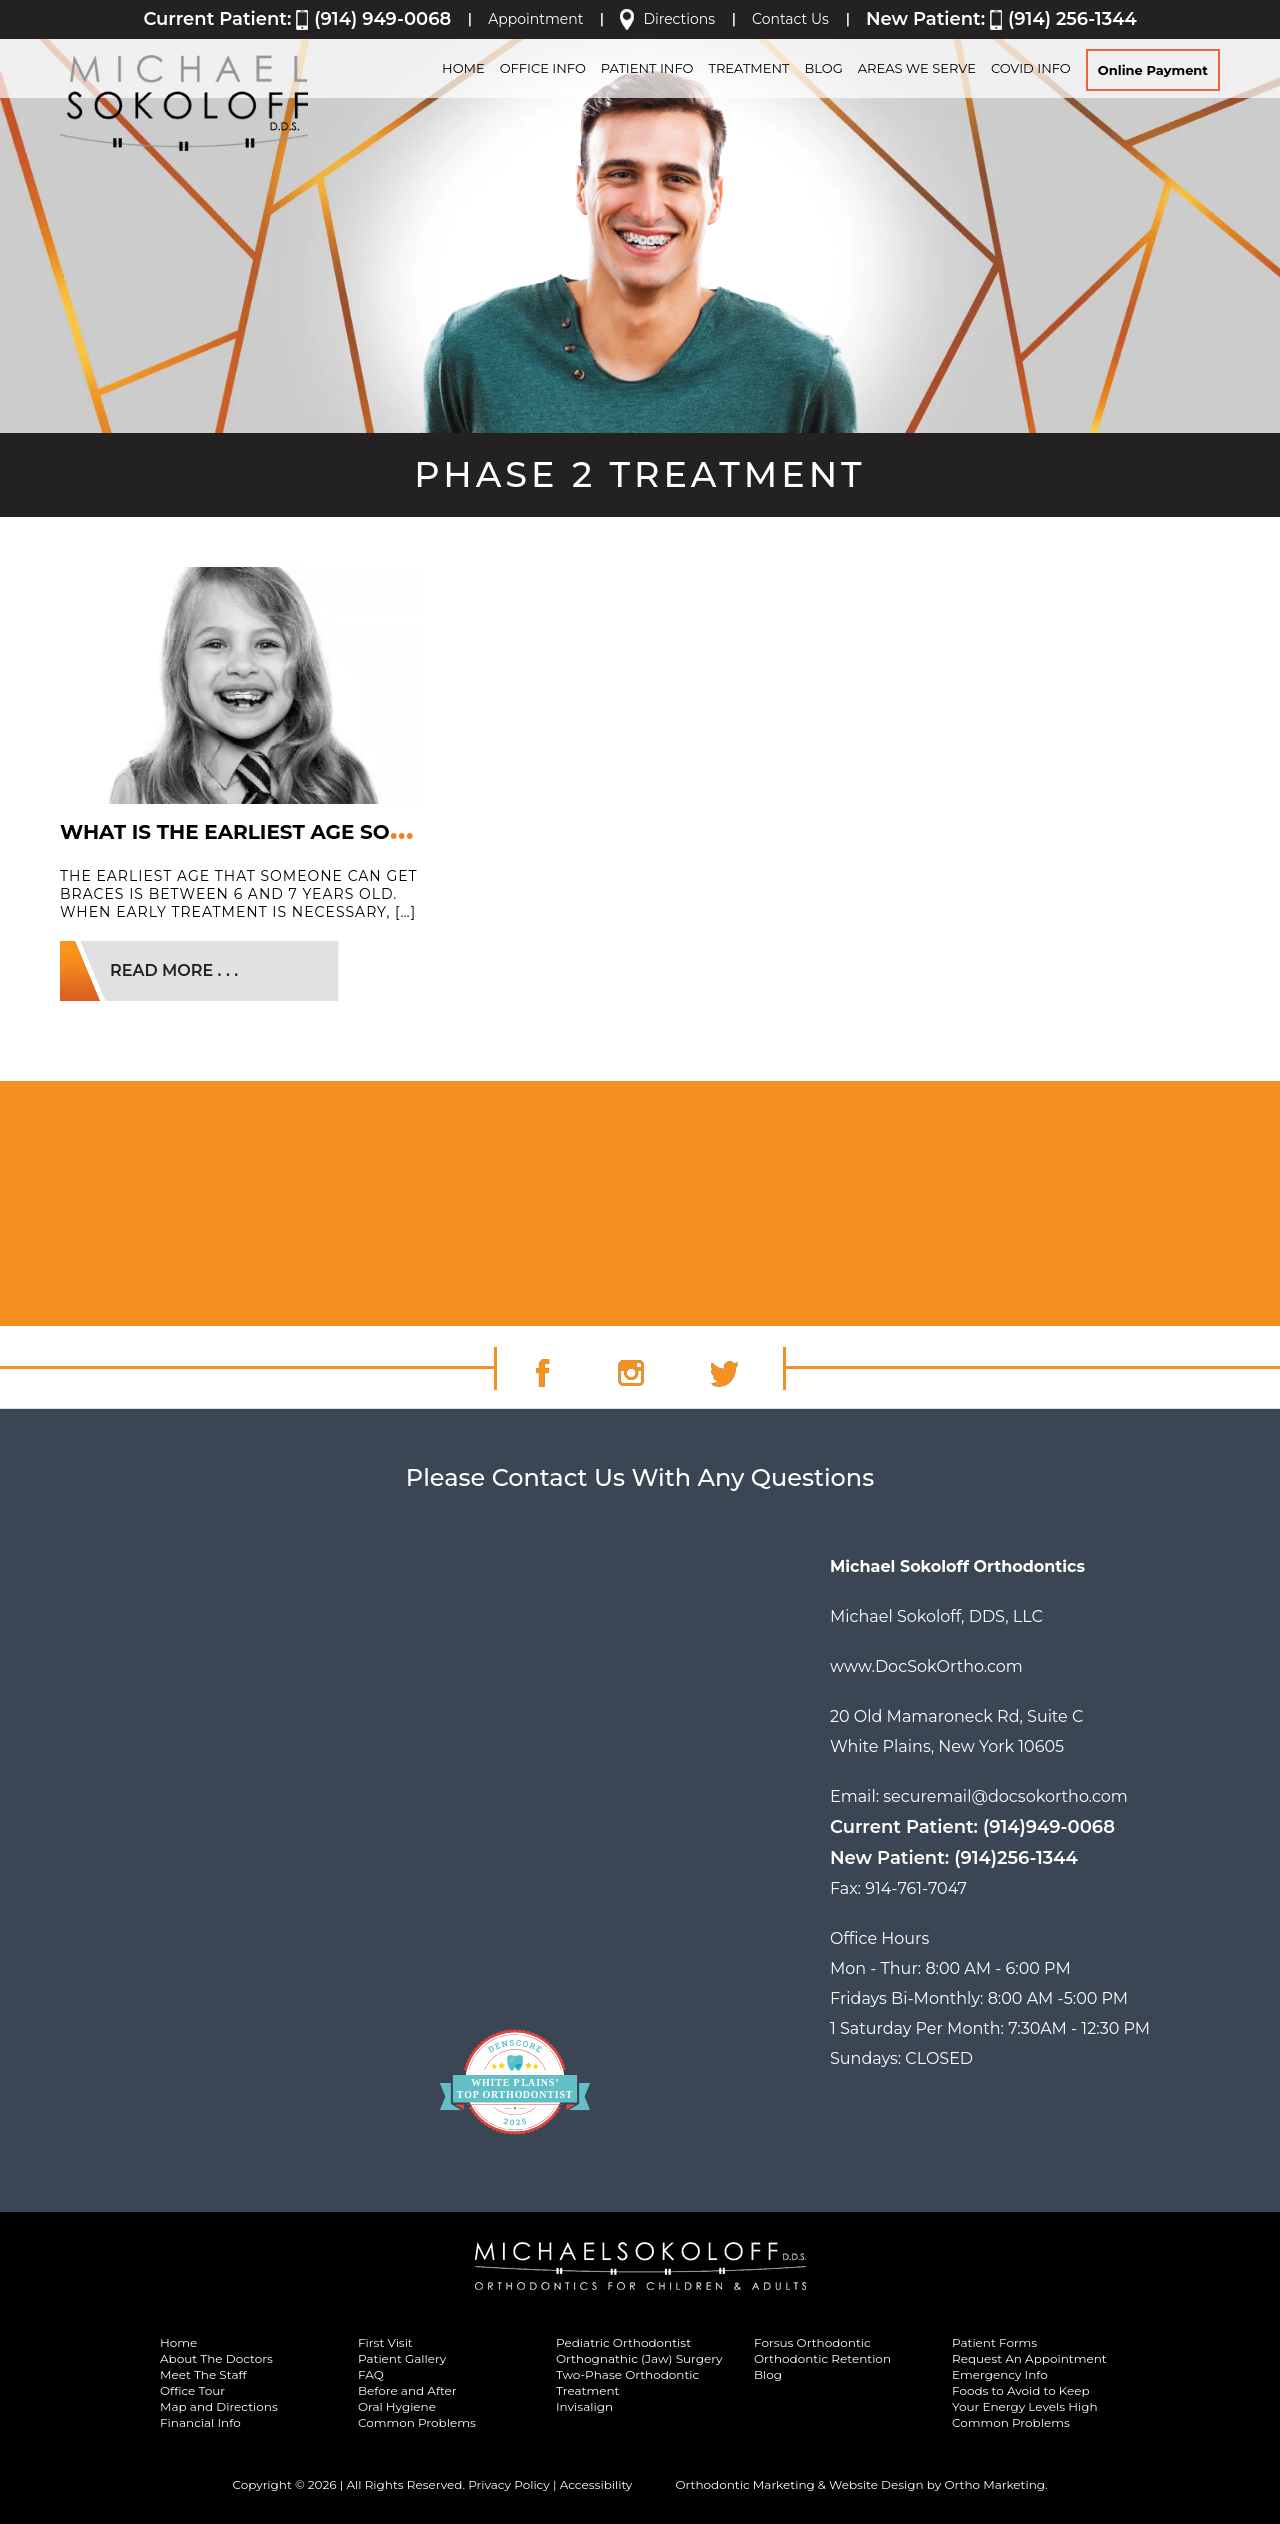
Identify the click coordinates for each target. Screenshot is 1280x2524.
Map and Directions (219, 2406)
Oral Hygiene (397, 2406)
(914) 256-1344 (1072, 19)
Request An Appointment (1029, 2358)
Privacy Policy (509, 2484)
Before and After (407, 2390)
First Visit (385, 2342)
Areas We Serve (917, 68)
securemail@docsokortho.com (1005, 1796)
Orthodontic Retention (822, 2358)
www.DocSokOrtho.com (926, 1666)
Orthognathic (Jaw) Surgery (639, 2358)
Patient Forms (994, 2342)
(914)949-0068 (1049, 1827)
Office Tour (192, 2390)
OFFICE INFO (543, 68)
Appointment (535, 19)
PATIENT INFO (647, 68)
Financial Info (200, 2422)
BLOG (823, 68)
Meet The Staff (203, 2374)
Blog (768, 2374)
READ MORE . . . (174, 970)
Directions (679, 19)
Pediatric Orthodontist (623, 2342)
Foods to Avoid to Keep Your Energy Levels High (1025, 2398)
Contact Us (790, 19)
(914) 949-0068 (382, 19)
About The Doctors (216, 2358)
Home (178, 2342)
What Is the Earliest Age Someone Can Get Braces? (365, 832)
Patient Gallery (402, 2358)
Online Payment (1153, 70)
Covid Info (1031, 68)
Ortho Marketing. (995, 2484)
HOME (463, 68)
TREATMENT (748, 68)
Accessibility (596, 2484)
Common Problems (417, 2422)
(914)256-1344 (1016, 1858)
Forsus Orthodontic (812, 2342)
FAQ (371, 2374)
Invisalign (584, 2406)
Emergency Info (1000, 2374)
